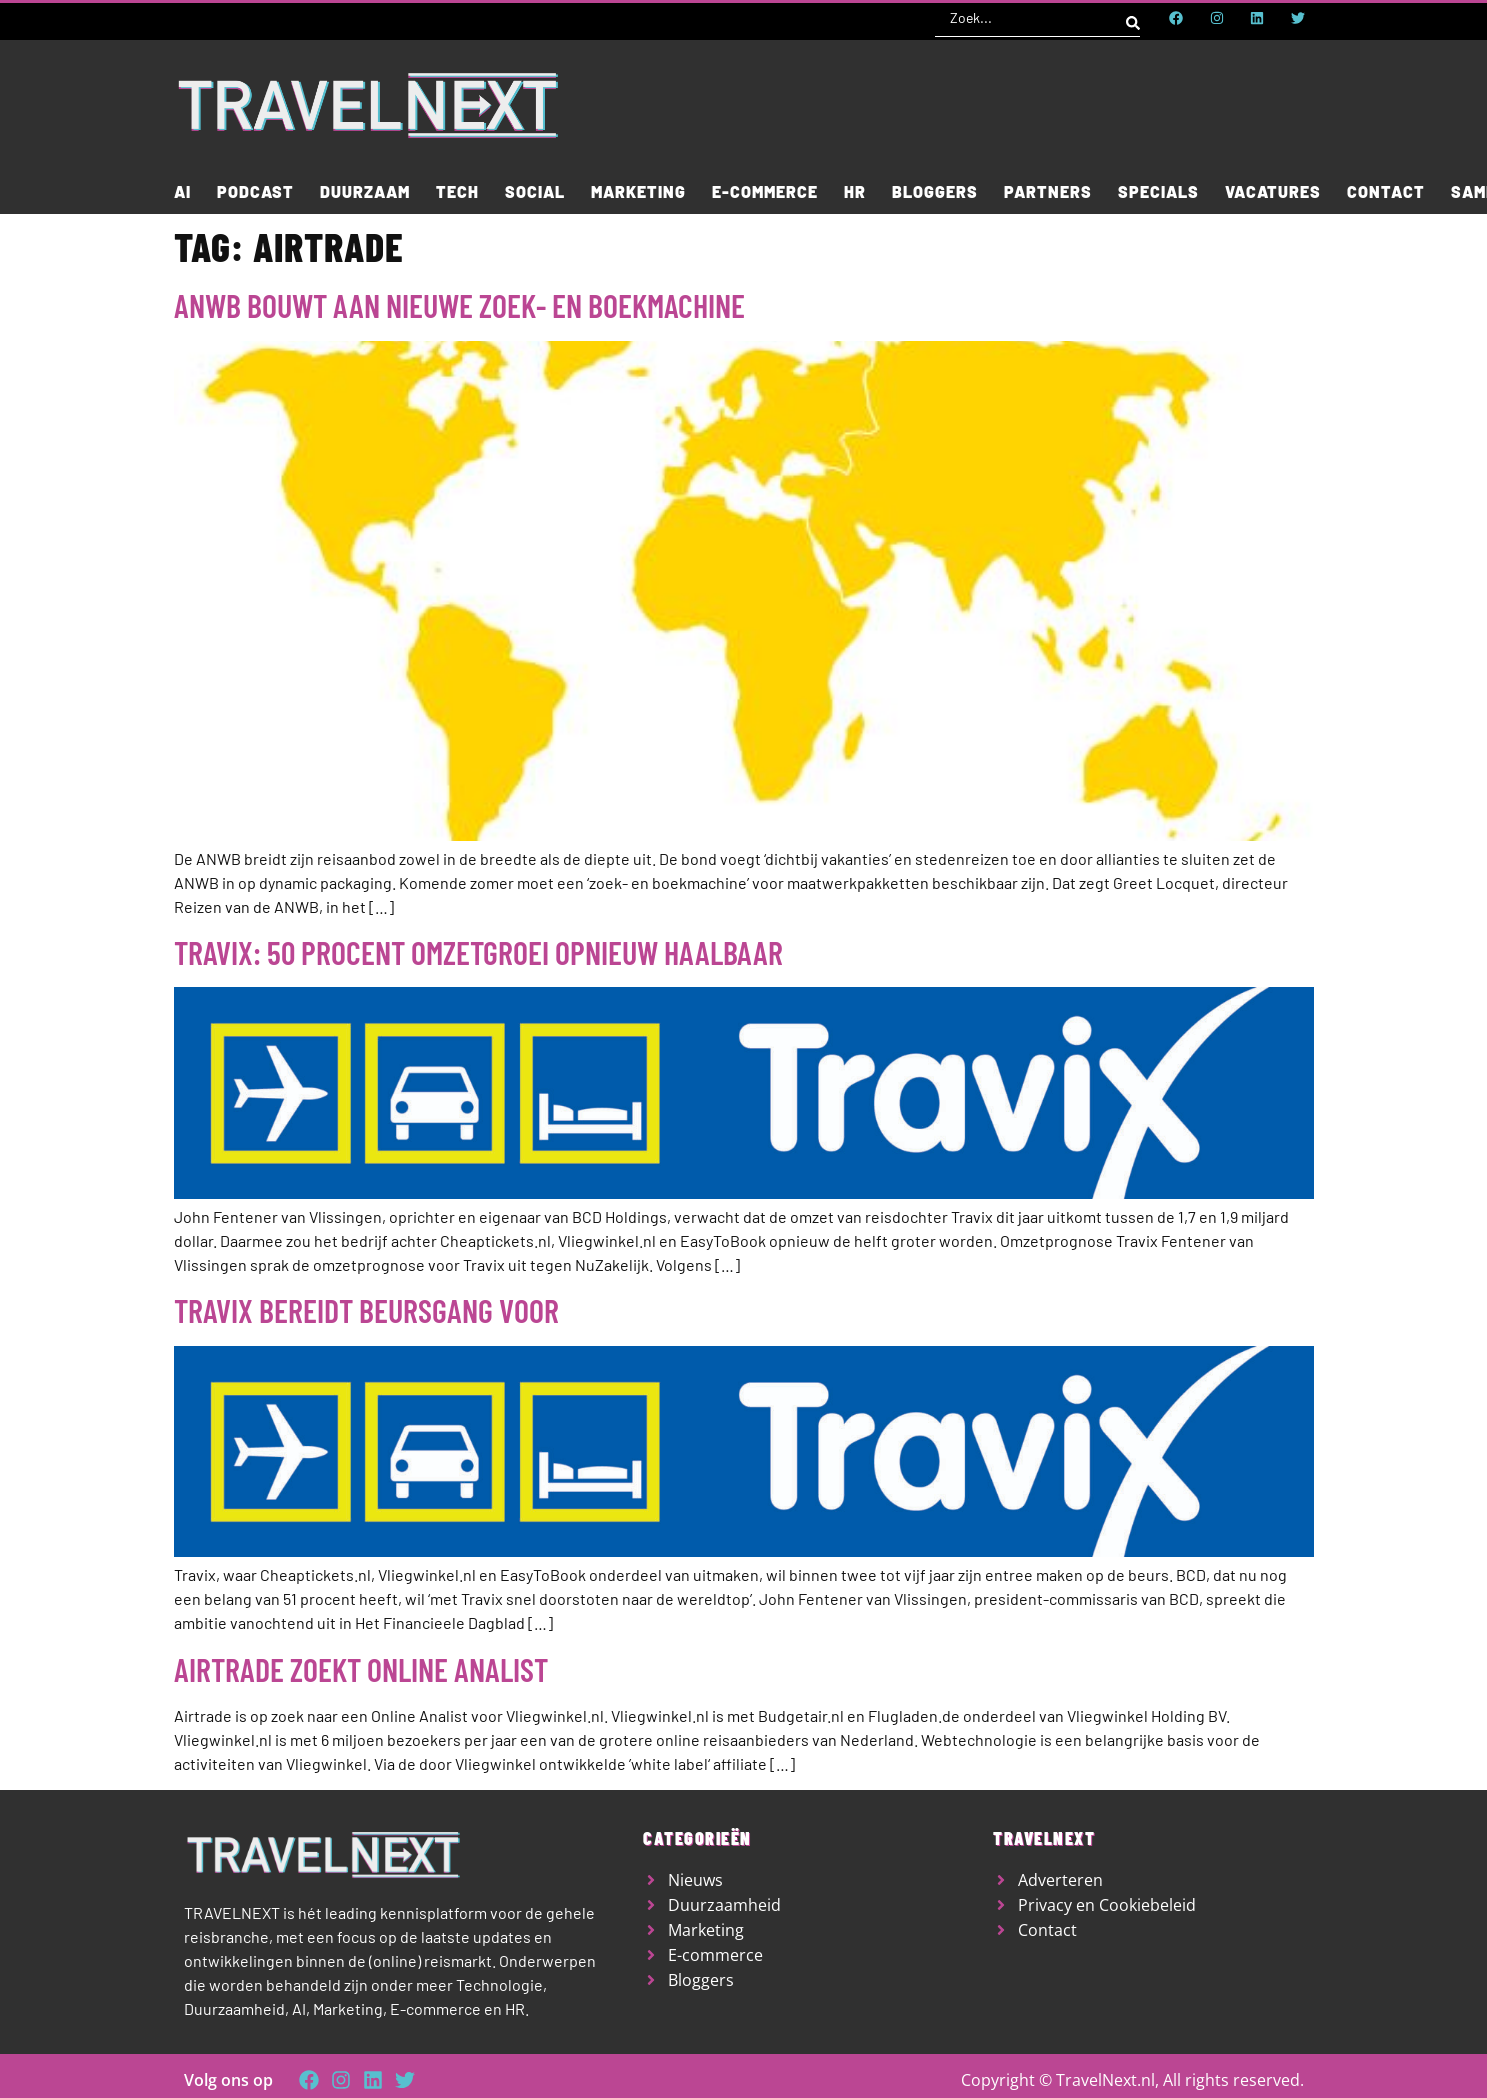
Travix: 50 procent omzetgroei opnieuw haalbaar (478, 952)
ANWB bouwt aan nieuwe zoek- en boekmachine (459, 305)
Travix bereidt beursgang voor (366, 1310)
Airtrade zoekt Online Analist (361, 1669)
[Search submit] (1133, 18)
